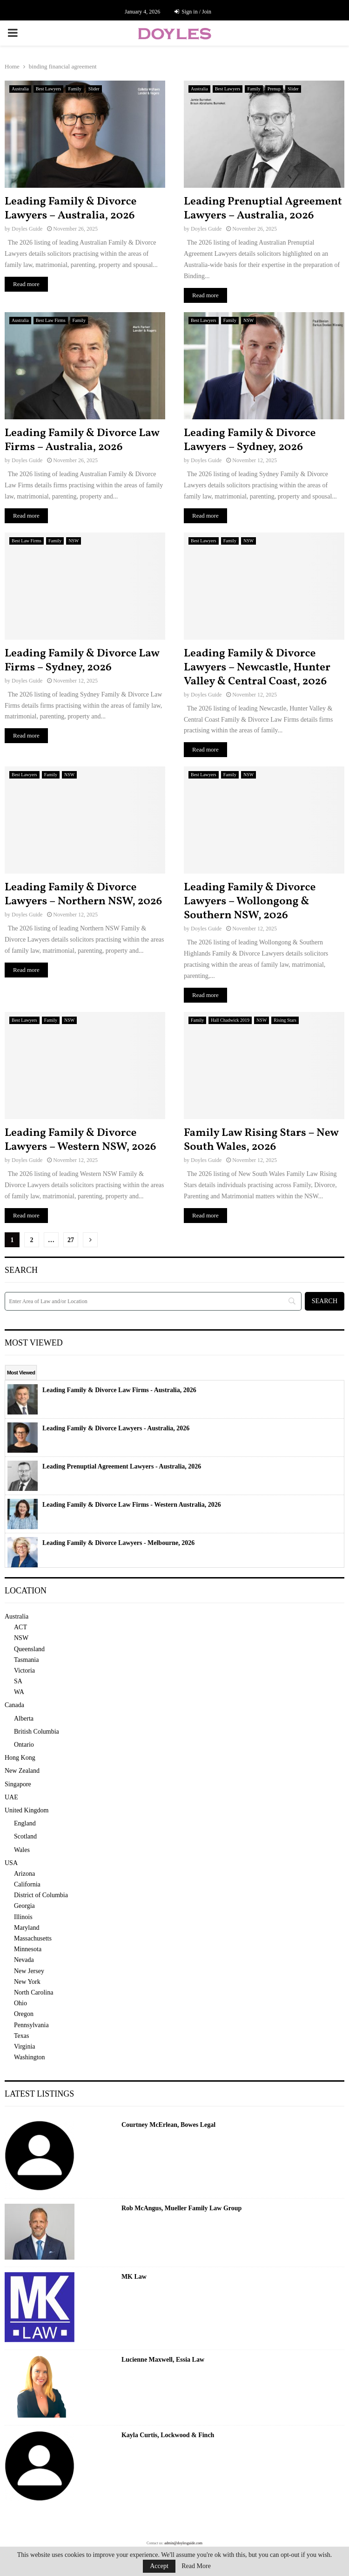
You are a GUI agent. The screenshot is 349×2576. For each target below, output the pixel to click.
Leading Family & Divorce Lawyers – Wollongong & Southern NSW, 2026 (249, 901)
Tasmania (26, 1659)
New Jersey (29, 1971)
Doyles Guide (27, 228)
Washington (29, 2057)
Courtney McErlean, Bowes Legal (168, 2124)
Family (74, 88)
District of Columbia (41, 1895)
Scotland (25, 1836)
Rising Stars (285, 1020)
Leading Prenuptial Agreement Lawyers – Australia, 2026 (263, 209)
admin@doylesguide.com (183, 2543)
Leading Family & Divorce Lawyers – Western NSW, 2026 (80, 1140)
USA (11, 1862)
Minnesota (27, 1949)
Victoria (24, 1670)
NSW (248, 320)
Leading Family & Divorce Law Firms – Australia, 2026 (82, 440)
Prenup (274, 88)
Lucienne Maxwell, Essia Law (162, 2359)
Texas (21, 2035)
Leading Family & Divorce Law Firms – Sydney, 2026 (82, 661)
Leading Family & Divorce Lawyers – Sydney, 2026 (249, 440)
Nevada (24, 1959)
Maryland (26, 1927)
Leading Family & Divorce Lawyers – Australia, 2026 (70, 209)
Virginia (24, 2046)
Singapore (18, 1784)
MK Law (134, 2276)
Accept (159, 2565)
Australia (20, 88)
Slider (94, 88)
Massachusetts (33, 1938)
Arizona (24, 1873)
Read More (196, 2566)
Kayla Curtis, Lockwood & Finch (168, 2435)
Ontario (24, 1744)
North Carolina (33, 1992)
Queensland (29, 1649)
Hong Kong (20, 1757)
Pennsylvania (31, 2025)
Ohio (20, 2003)
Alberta (24, 1718)
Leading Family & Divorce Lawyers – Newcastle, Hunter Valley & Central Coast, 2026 (257, 668)
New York (27, 1981)
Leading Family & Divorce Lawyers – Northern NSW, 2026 (83, 894)
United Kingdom (27, 1810)
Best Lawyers (48, 88)
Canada (14, 1704)
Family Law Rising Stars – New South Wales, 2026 (261, 1140)
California (27, 1884)
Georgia (24, 1905)
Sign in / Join (192, 11)
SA (18, 1681)
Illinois (23, 1916)
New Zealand (22, 1770)
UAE (11, 1797)
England (25, 1823)
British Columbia (36, 1731)
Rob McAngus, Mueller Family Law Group (181, 2208)
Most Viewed (21, 1372)
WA (19, 1691)
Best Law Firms (51, 320)
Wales (22, 1849)
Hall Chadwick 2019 (230, 1020)
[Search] (153, 1301)
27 (70, 1240)
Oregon (24, 2013)
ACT (20, 1627)
